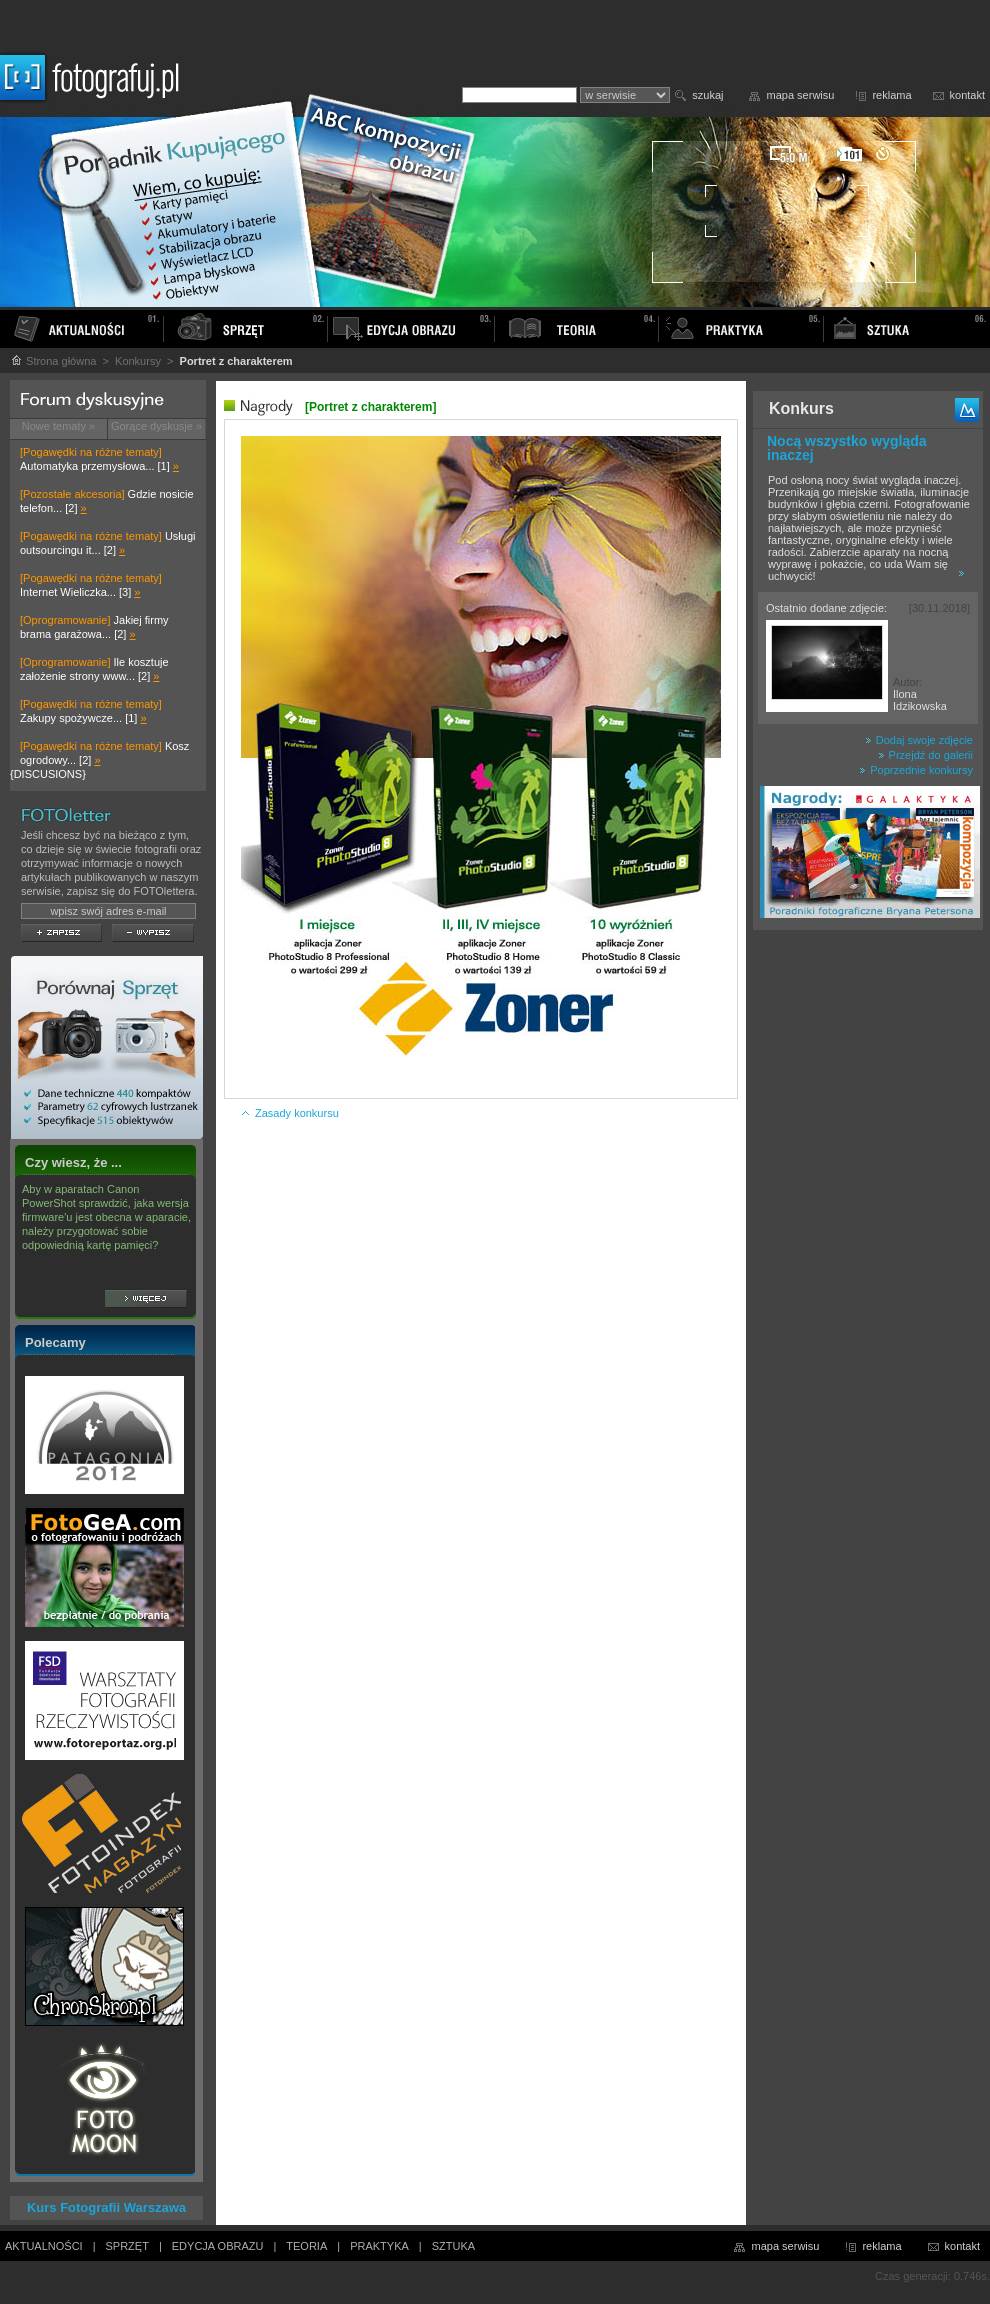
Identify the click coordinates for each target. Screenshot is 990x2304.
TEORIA (306, 2246)
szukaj (707, 95)
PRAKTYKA (379, 2246)
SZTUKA (453, 2246)
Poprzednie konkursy (916, 770)
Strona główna (53, 361)
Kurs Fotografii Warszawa (106, 2207)
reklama (891, 95)
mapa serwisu (801, 95)
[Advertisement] (868, 1254)
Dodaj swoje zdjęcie (919, 740)
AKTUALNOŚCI (44, 2246)
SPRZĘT (127, 2246)
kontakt (967, 95)
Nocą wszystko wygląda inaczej (847, 448)
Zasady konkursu (289, 1113)
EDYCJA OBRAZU (218, 2246)
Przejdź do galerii (925, 755)
